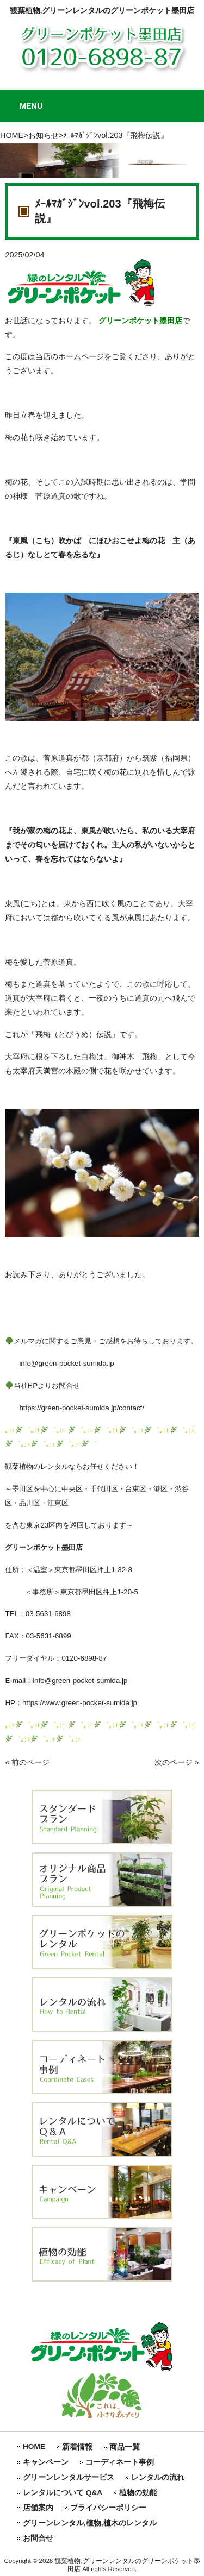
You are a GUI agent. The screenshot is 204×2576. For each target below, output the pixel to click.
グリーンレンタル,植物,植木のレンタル (90, 2523)
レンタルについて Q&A (62, 2493)
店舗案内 (38, 2508)
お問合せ (38, 2538)
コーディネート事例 (119, 2462)
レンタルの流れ (157, 2477)
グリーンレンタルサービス (68, 2477)
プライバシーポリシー (108, 2508)
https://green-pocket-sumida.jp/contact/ (74, 1408)
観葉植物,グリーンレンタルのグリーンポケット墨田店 (102, 10)
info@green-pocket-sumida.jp (59, 1363)
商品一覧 (124, 2447)
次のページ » (176, 1762)
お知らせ (43, 135)
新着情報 (77, 2447)
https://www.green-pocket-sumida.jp (79, 1703)
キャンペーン (46, 2462)
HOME (11, 135)
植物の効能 (138, 2493)
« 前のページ (27, 1762)
